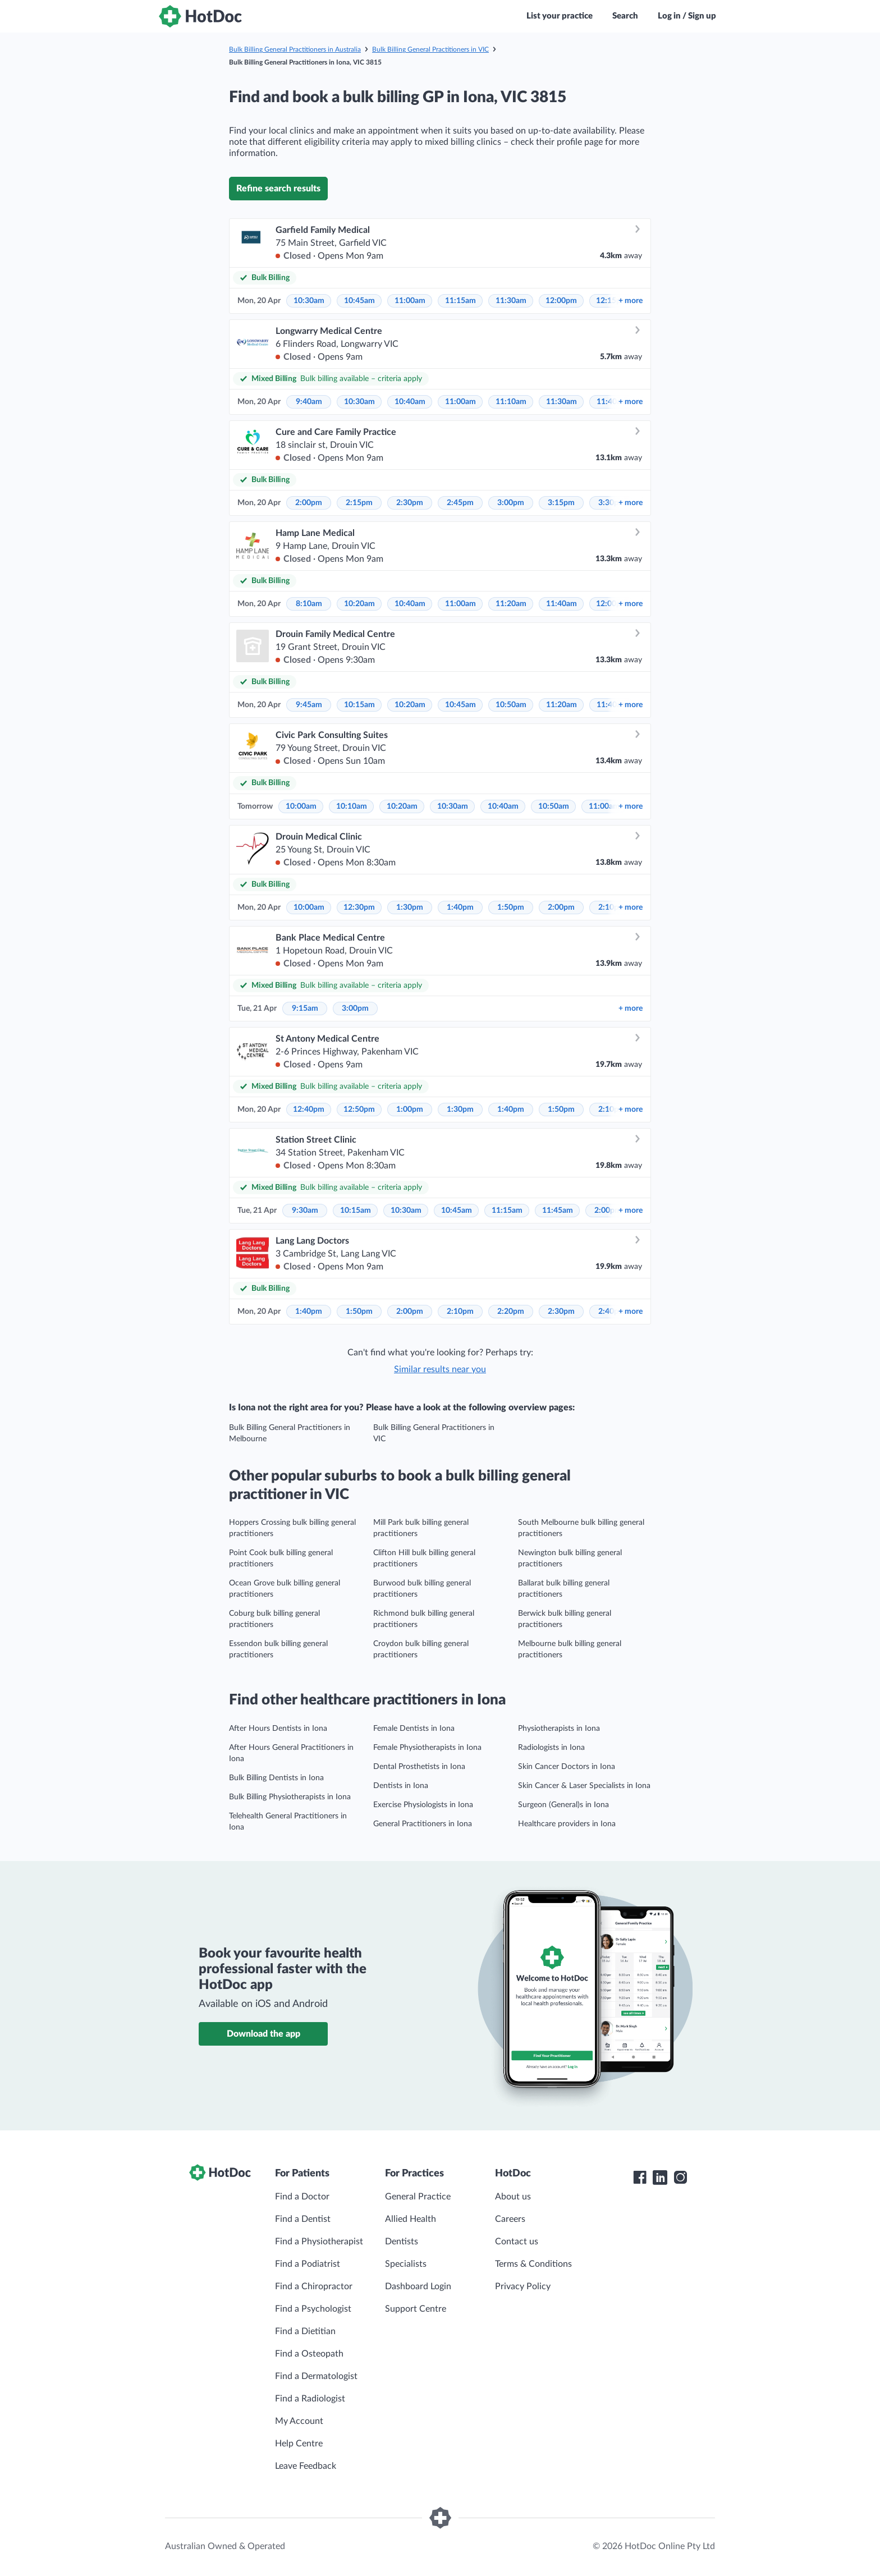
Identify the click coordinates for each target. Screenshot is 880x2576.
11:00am (410, 301)
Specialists (406, 2263)
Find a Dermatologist (316, 2376)
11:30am (511, 301)
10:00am (301, 806)
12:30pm (359, 907)
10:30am (309, 301)
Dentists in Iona (400, 1786)
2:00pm (308, 503)
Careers (510, 2219)
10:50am (511, 705)
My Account (299, 2421)
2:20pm (510, 1311)
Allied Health (410, 2219)
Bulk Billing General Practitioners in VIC (430, 49)
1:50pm (510, 907)
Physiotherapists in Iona (559, 1728)
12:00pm (561, 301)
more (630, 301)
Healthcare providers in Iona (567, 1824)
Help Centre (299, 2443)
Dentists (401, 2241)
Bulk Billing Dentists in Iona (276, 1778)
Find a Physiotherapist (319, 2241)
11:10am (511, 402)
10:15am (359, 705)
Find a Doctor (302, 2196)
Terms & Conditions (533, 2263)
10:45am (359, 301)
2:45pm (460, 503)
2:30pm (409, 503)
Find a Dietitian (305, 2331)
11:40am (561, 604)
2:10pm (460, 1311)
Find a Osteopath (309, 2353)
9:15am (305, 1008)
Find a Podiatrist (307, 2263)
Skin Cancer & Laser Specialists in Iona (584, 1786)
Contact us (516, 2241)
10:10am (351, 806)
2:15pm (359, 503)
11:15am (460, 301)
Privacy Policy (523, 2286)
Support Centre (415, 2308)
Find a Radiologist (310, 2398)
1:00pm (409, 1109)
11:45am (557, 1210)
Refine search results (278, 188)
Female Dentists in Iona (414, 1728)
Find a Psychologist (313, 2308)
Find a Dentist (303, 2219)
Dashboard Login (418, 2286)
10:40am (410, 402)
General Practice (418, 2196)
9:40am (309, 402)
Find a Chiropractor (313, 2286)
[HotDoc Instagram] (680, 2177)
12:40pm (308, 1109)
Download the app (263, 2033)
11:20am (511, 604)
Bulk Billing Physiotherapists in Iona (290, 1797)
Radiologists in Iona (551, 1748)
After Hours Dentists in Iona (278, 1728)
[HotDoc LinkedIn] (660, 2177)
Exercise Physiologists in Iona (423, 1805)
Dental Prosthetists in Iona (419, 1767)
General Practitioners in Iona (422, 1824)
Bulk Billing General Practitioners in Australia (295, 49)
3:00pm (510, 503)
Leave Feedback (305, 2466)
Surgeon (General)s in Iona (563, 1805)
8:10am (309, 604)
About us (513, 2196)
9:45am (309, 705)
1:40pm (460, 907)
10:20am (359, 604)
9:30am (305, 1210)
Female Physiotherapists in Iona (427, 1748)
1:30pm (409, 907)
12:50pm (359, 1109)
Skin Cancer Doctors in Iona (566, 1767)
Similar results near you (440, 1369)
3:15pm (561, 503)
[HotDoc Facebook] (640, 2177)
